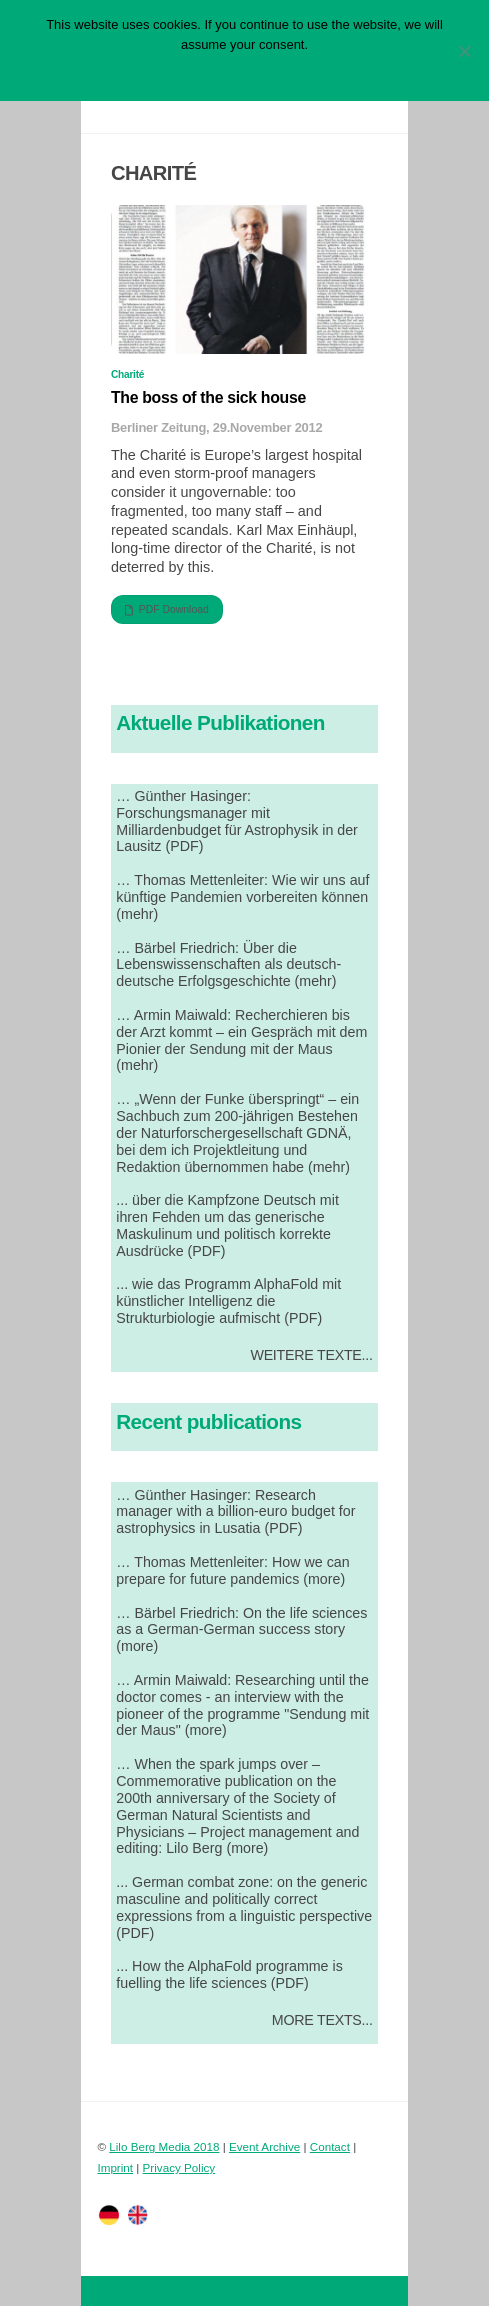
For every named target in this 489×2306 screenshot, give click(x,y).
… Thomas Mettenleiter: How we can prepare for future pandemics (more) (232, 1570)
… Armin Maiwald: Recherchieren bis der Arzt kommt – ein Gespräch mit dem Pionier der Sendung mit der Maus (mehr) (241, 1040)
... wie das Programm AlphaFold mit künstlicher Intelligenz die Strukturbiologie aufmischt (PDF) (228, 1301)
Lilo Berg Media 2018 (164, 2146)
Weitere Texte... (311, 1355)
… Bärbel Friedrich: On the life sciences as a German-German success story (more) (241, 1630)
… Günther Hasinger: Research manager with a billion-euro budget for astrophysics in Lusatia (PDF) (235, 1512)
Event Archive (264, 2146)
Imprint (115, 2167)
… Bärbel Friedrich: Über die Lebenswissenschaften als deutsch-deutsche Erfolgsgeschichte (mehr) (228, 965)
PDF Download (167, 610)
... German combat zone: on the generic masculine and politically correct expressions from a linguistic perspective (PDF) (244, 1907)
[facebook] (138, 2213)
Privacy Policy (179, 2167)
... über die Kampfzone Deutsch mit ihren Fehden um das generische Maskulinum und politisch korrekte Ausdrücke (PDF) (227, 1225)
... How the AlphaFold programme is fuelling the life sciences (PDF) (229, 1974)
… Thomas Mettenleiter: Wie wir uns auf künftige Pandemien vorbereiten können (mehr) (242, 897)
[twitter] (109, 2213)
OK (176, 70)
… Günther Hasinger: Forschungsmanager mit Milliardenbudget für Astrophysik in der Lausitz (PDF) (237, 821)
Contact (330, 2146)
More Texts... (322, 2020)
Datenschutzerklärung (259, 70)
